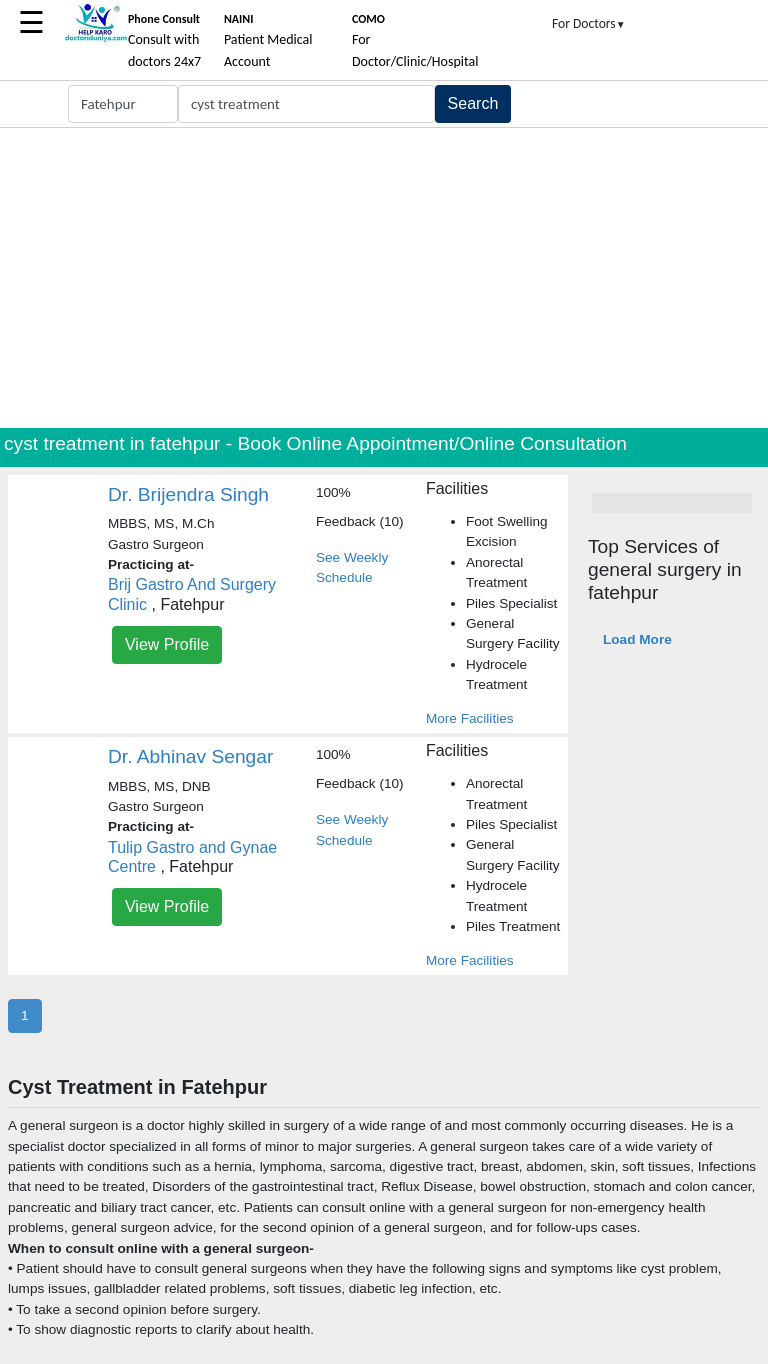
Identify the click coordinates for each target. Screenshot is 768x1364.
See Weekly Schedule (352, 567)
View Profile (167, 644)
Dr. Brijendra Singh (188, 494)
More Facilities (470, 718)
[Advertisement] (384, 278)
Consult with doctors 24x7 (164, 41)
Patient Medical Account (268, 41)
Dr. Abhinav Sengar (190, 756)
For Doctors (589, 23)
